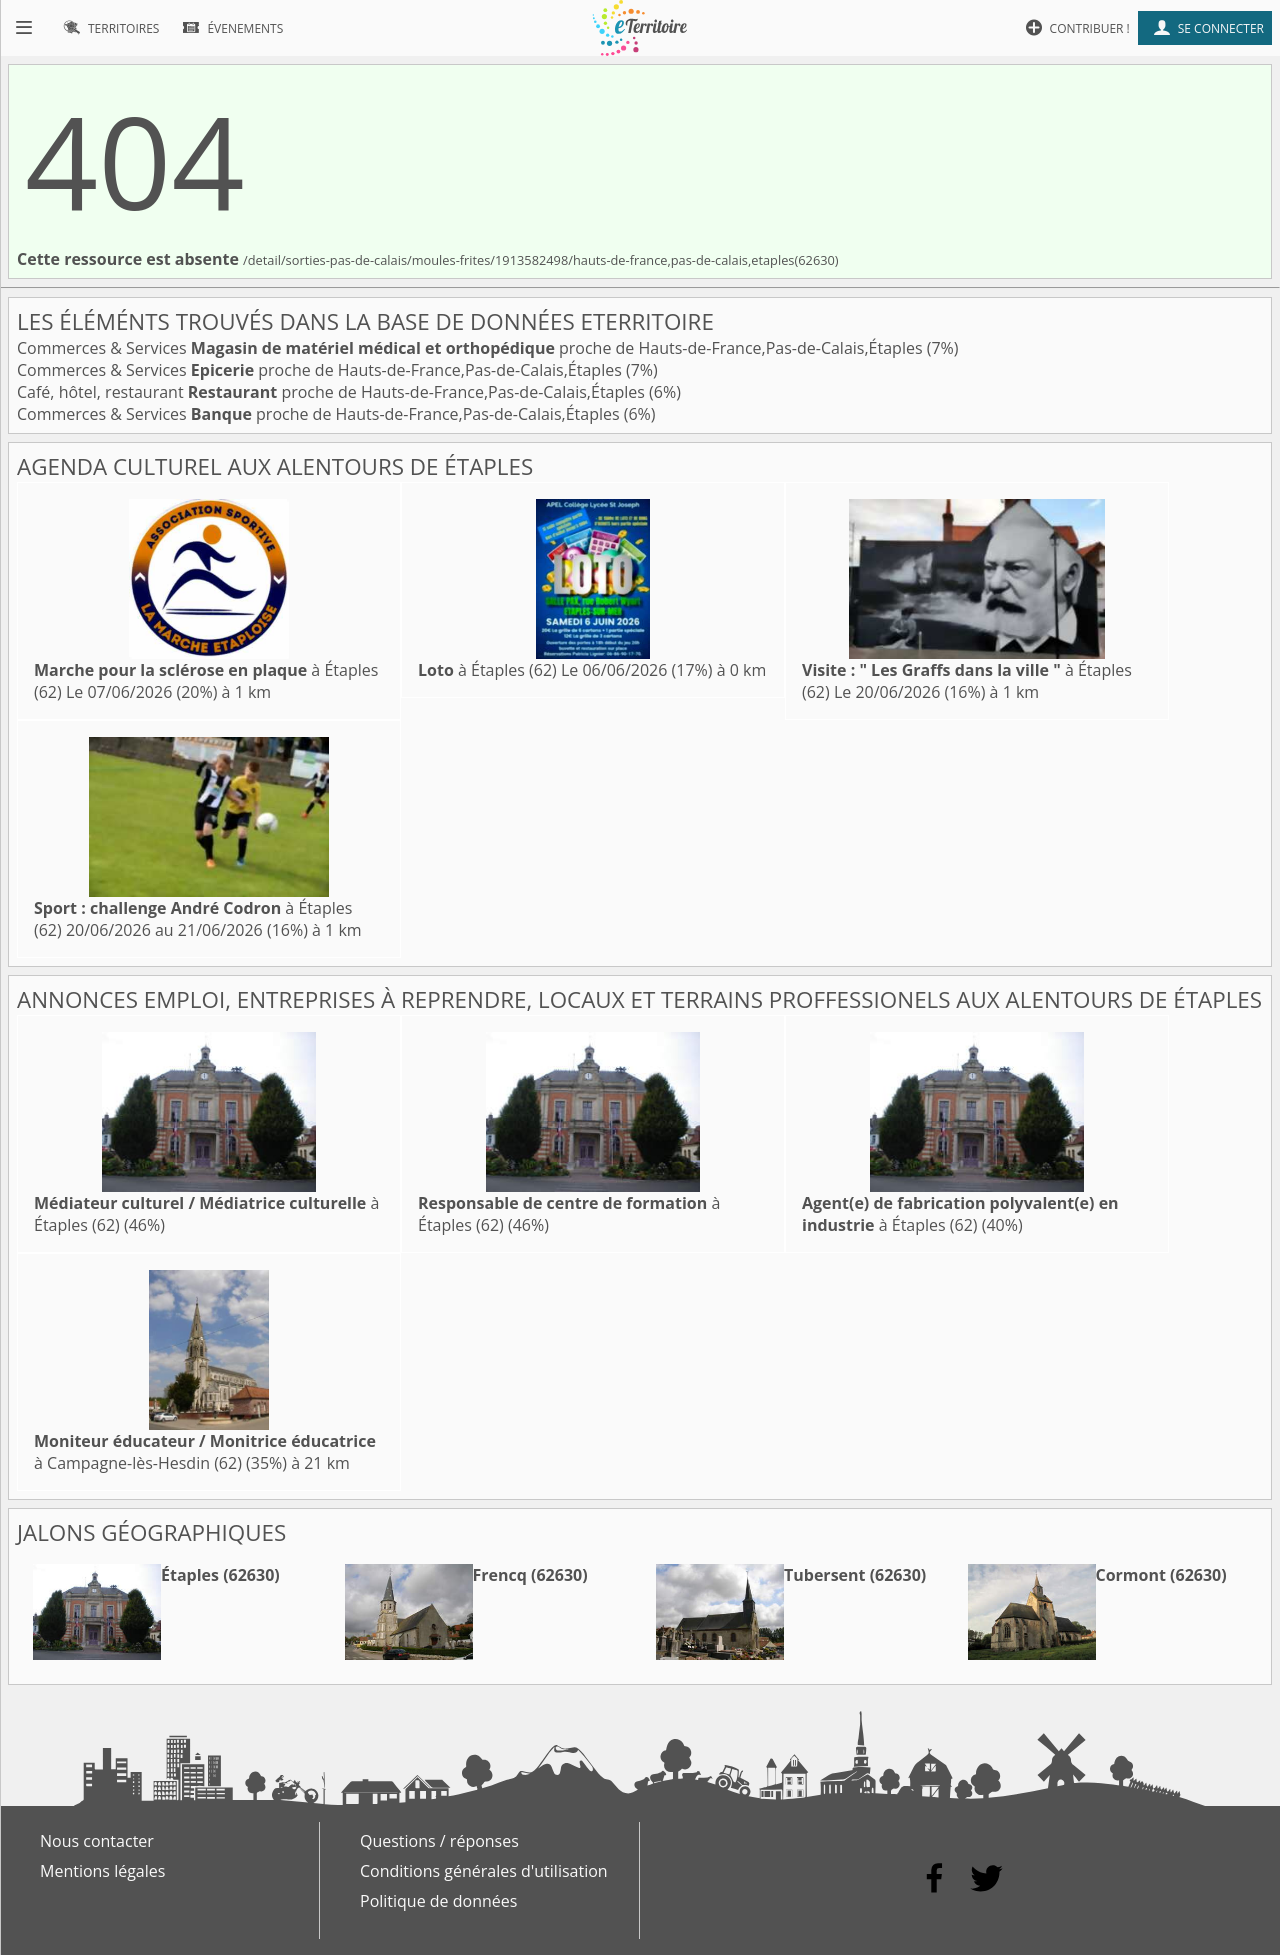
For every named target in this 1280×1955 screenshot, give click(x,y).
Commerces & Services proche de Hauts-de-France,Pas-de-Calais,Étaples (472, 348)
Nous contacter (97, 1841)
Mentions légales (102, 1871)
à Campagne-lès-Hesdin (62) (205, 1452)
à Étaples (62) (487, 670)
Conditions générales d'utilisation (484, 1871)
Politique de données (438, 1901)
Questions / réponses (439, 1841)
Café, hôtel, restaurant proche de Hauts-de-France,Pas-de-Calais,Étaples (333, 392)
